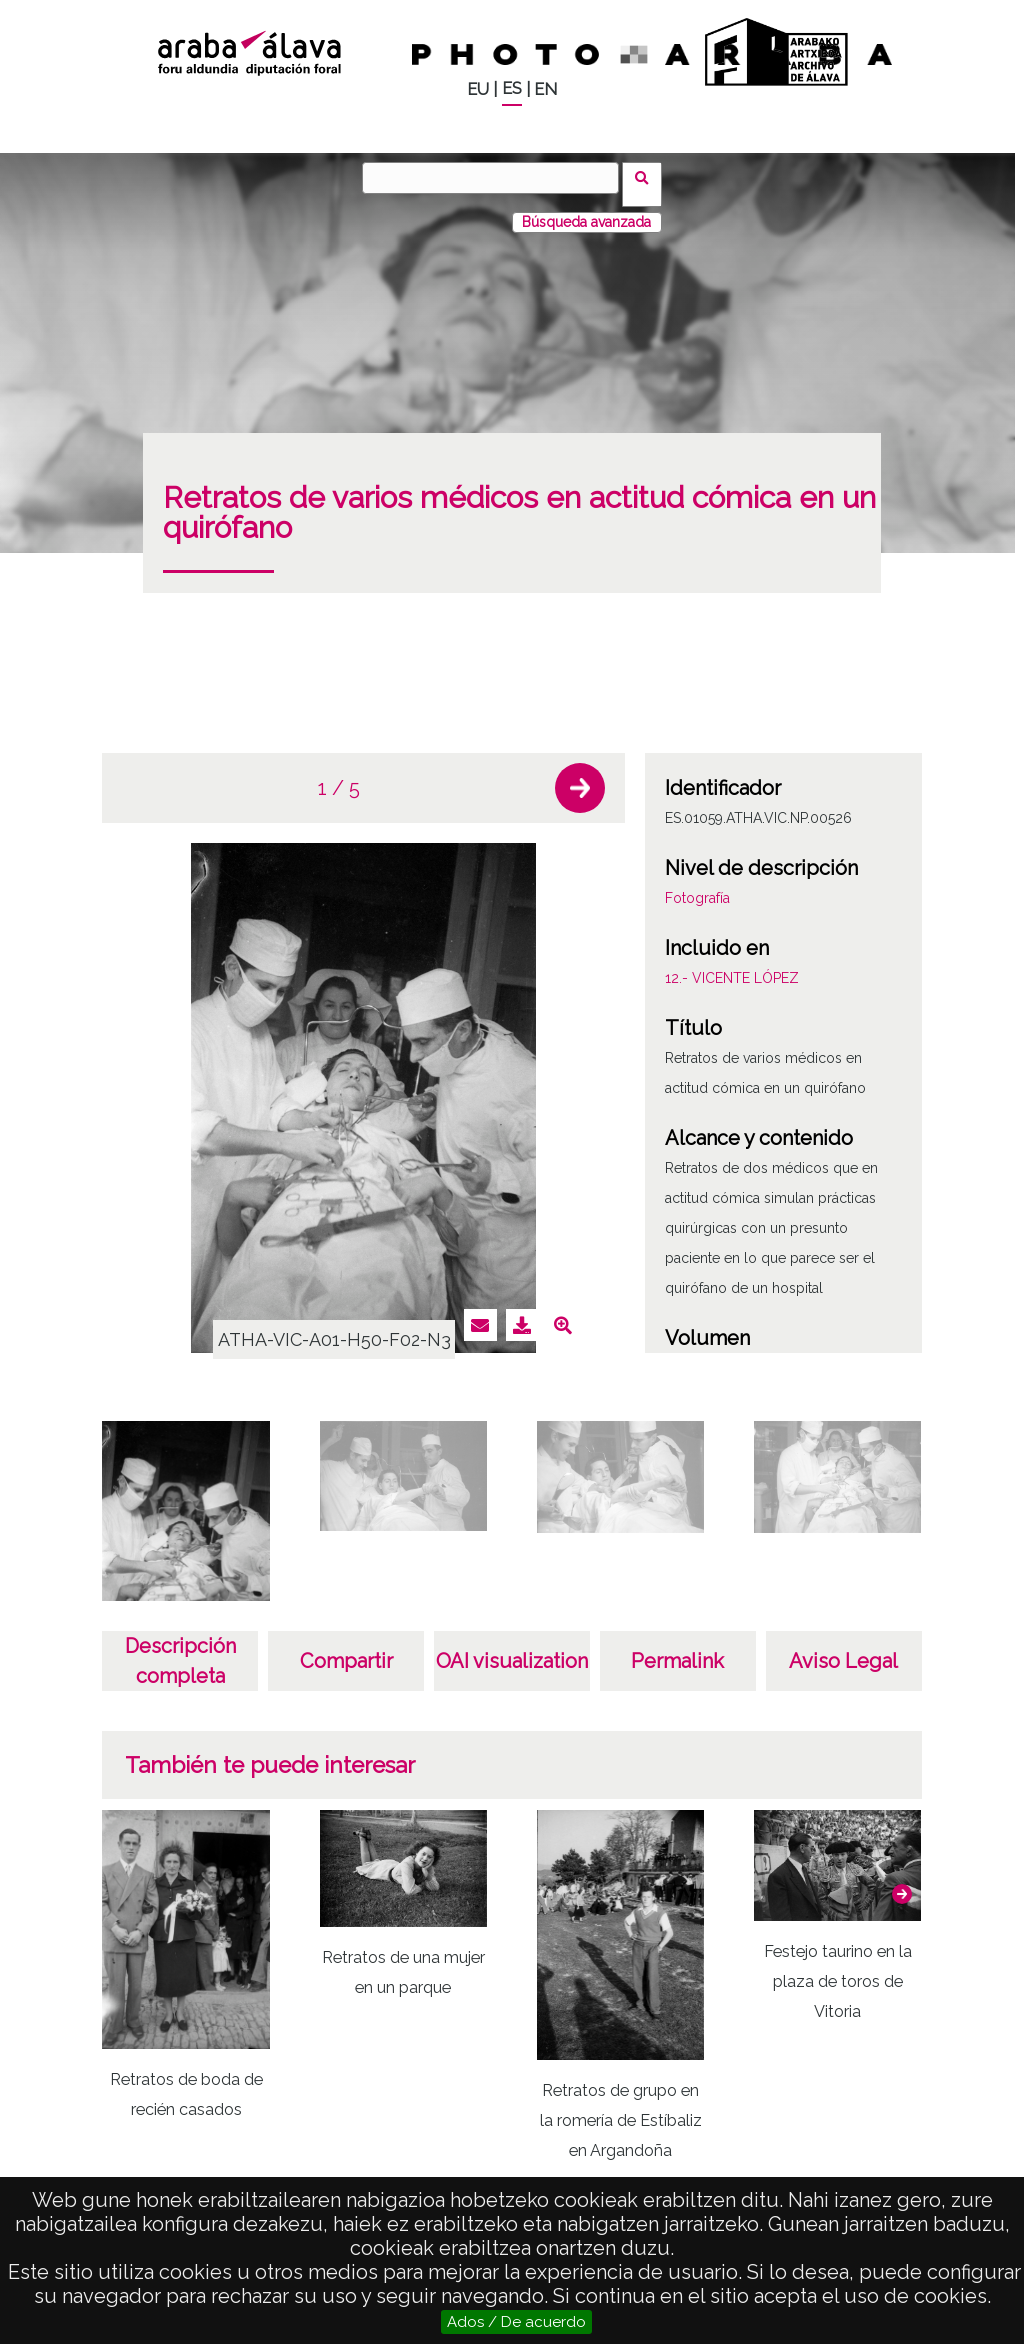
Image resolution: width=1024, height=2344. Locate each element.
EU (478, 89)
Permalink (677, 1648)
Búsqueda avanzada (586, 209)
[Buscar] (497, 178)
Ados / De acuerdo (516, 2322)
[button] (580, 775)
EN (545, 89)
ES (512, 88)
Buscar (648, 177)
